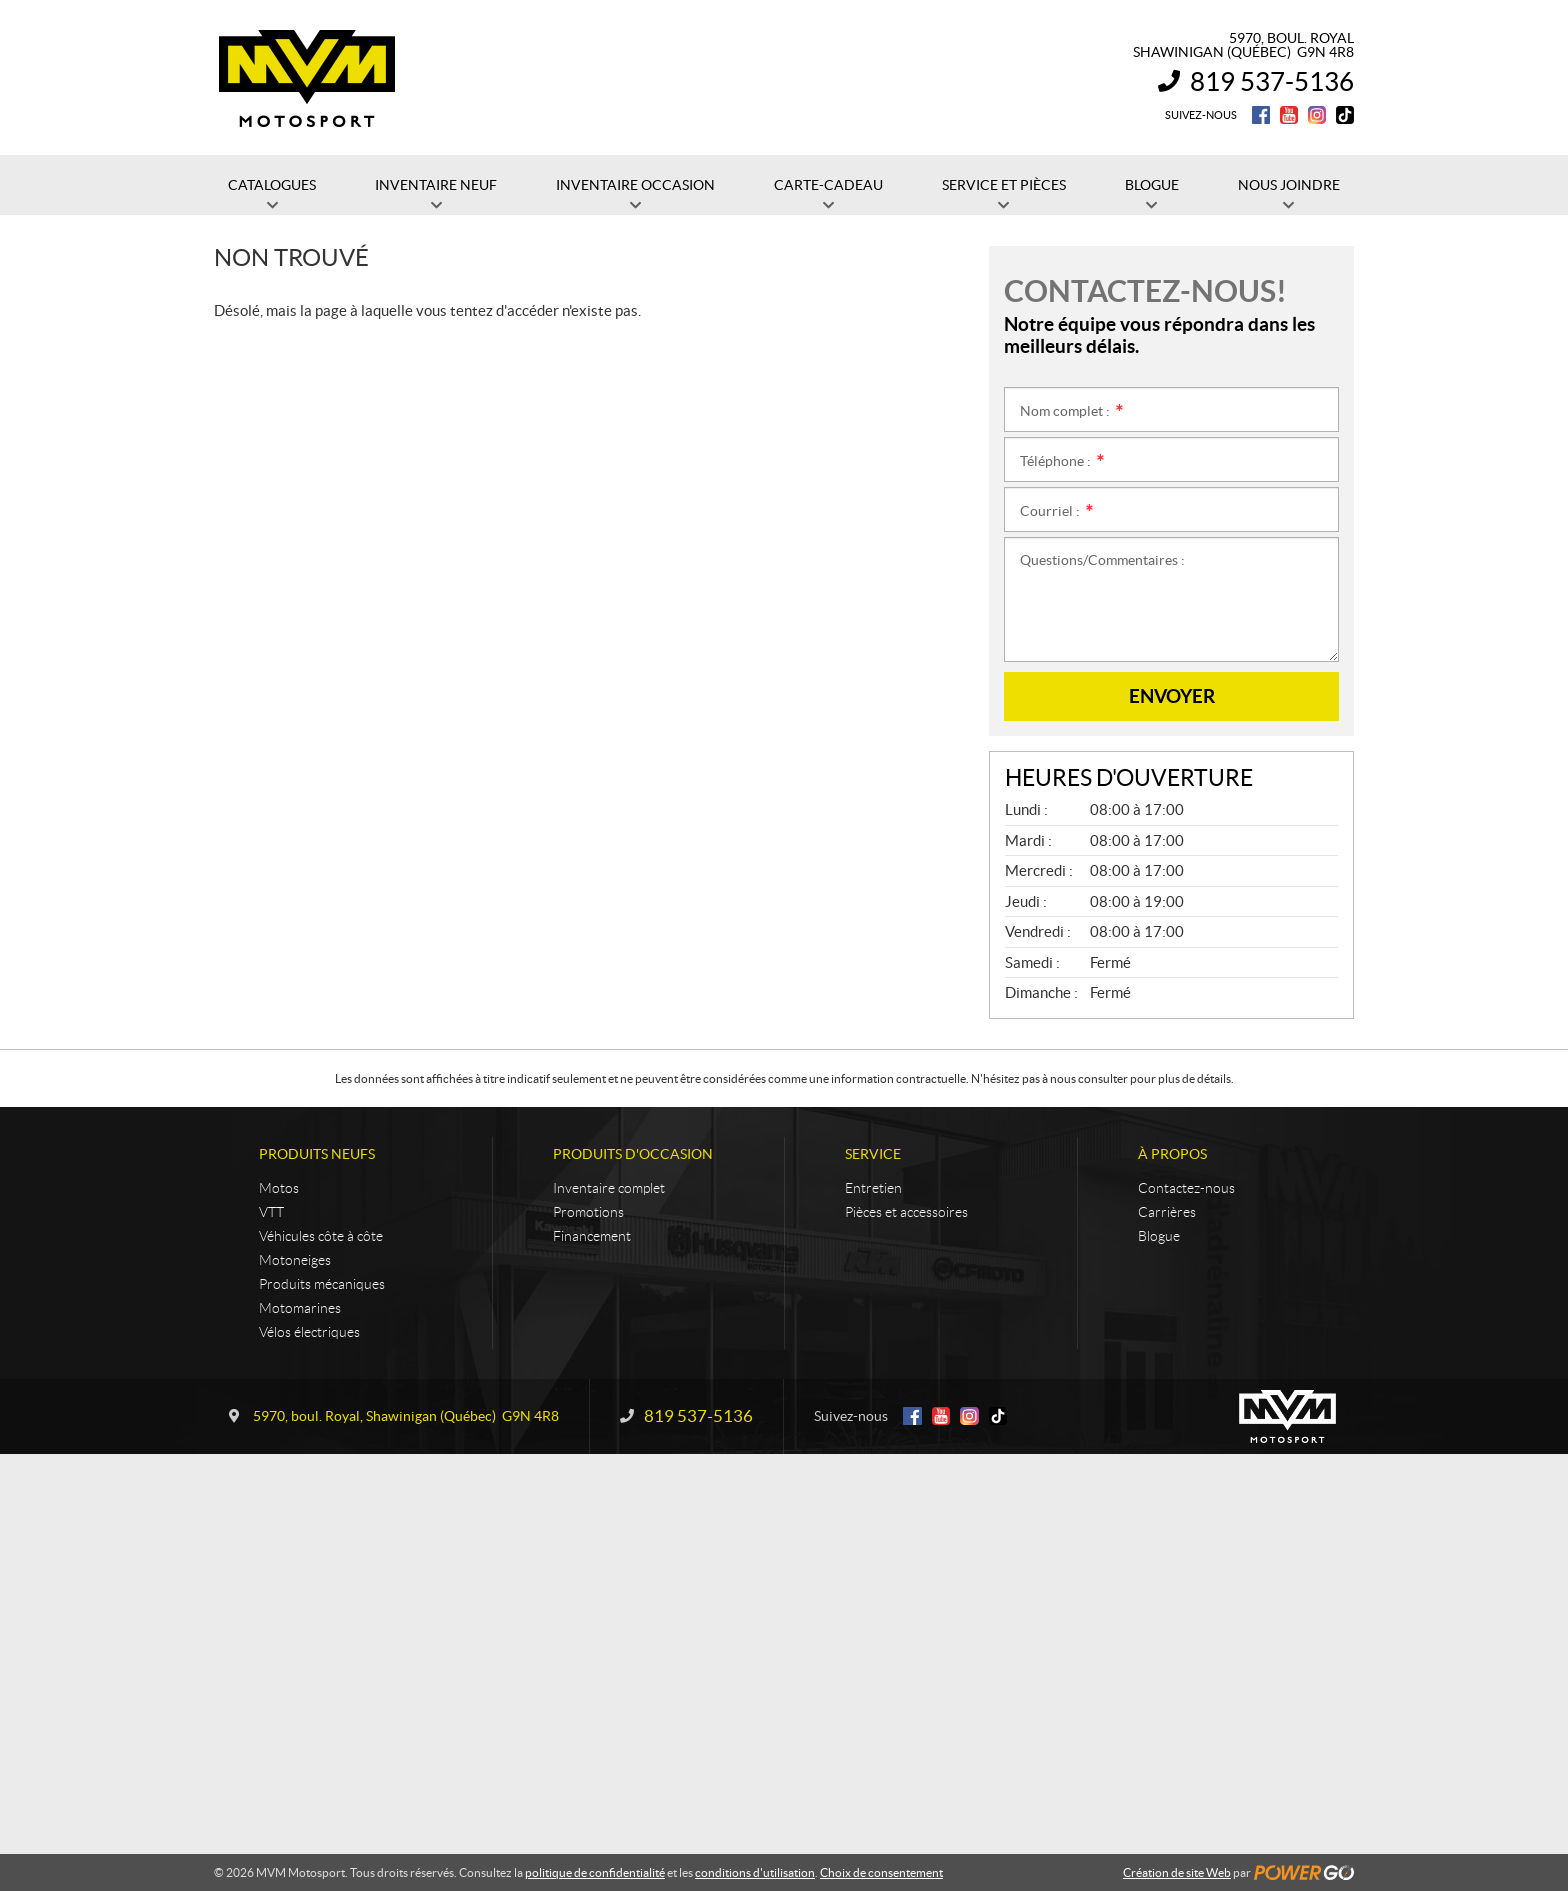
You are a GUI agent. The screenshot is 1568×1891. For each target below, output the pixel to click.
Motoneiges (295, 1260)
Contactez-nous (1186, 1188)
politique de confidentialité (595, 1872)
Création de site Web (1177, 1872)
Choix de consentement (881, 1872)
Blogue (1159, 1236)
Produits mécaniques (322, 1284)
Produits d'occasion (633, 1154)
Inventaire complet (609, 1188)
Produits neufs (317, 1154)
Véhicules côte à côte (321, 1236)
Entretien (873, 1188)
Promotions (588, 1212)
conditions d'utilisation (755, 1872)
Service (873, 1154)
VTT (271, 1212)
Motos (279, 1188)
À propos (1172, 1154)
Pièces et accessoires (906, 1212)
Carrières (1167, 1212)
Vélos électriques (309, 1332)
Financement (592, 1236)
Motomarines (300, 1308)
